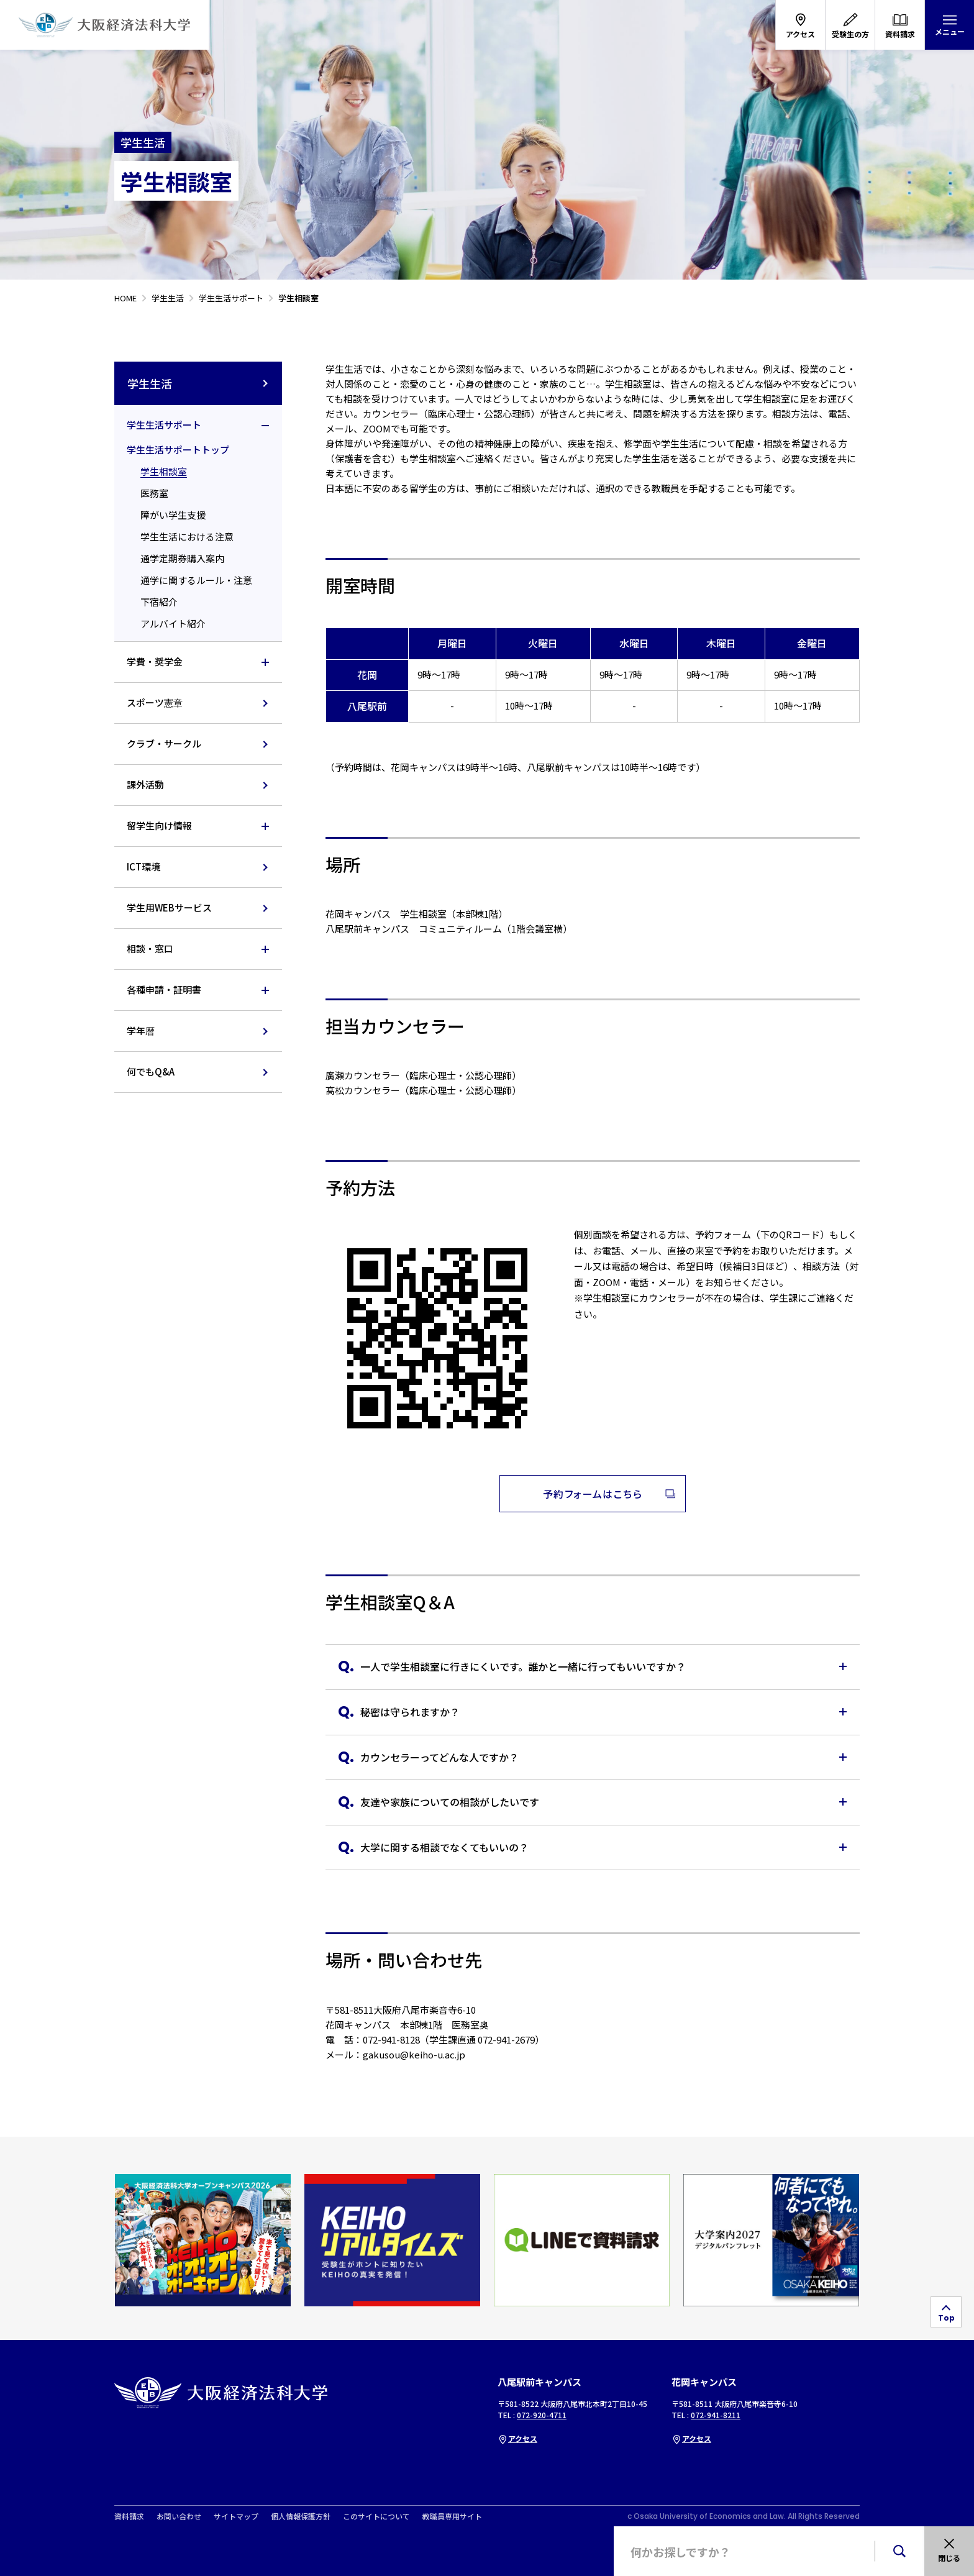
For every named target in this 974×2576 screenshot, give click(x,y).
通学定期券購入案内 (182, 558)
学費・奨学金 (155, 661)
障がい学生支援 (173, 514)
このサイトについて (376, 2516)
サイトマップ (236, 2516)
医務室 (154, 493)
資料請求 (129, 2516)
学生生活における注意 (187, 536)
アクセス (517, 2438)
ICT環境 (143, 866)
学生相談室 (163, 471)
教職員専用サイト (452, 2516)
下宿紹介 (159, 601)
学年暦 (141, 1030)
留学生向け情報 (159, 825)
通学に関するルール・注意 (196, 580)
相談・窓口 (150, 948)
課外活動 (145, 784)
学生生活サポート (164, 424)
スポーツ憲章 (155, 702)
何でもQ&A (151, 1071)
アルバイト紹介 (173, 623)
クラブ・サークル (164, 743)
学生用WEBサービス (169, 907)
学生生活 (198, 383)
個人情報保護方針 (300, 2516)
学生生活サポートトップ (178, 449)
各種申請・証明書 (164, 989)
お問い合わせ (179, 2516)
